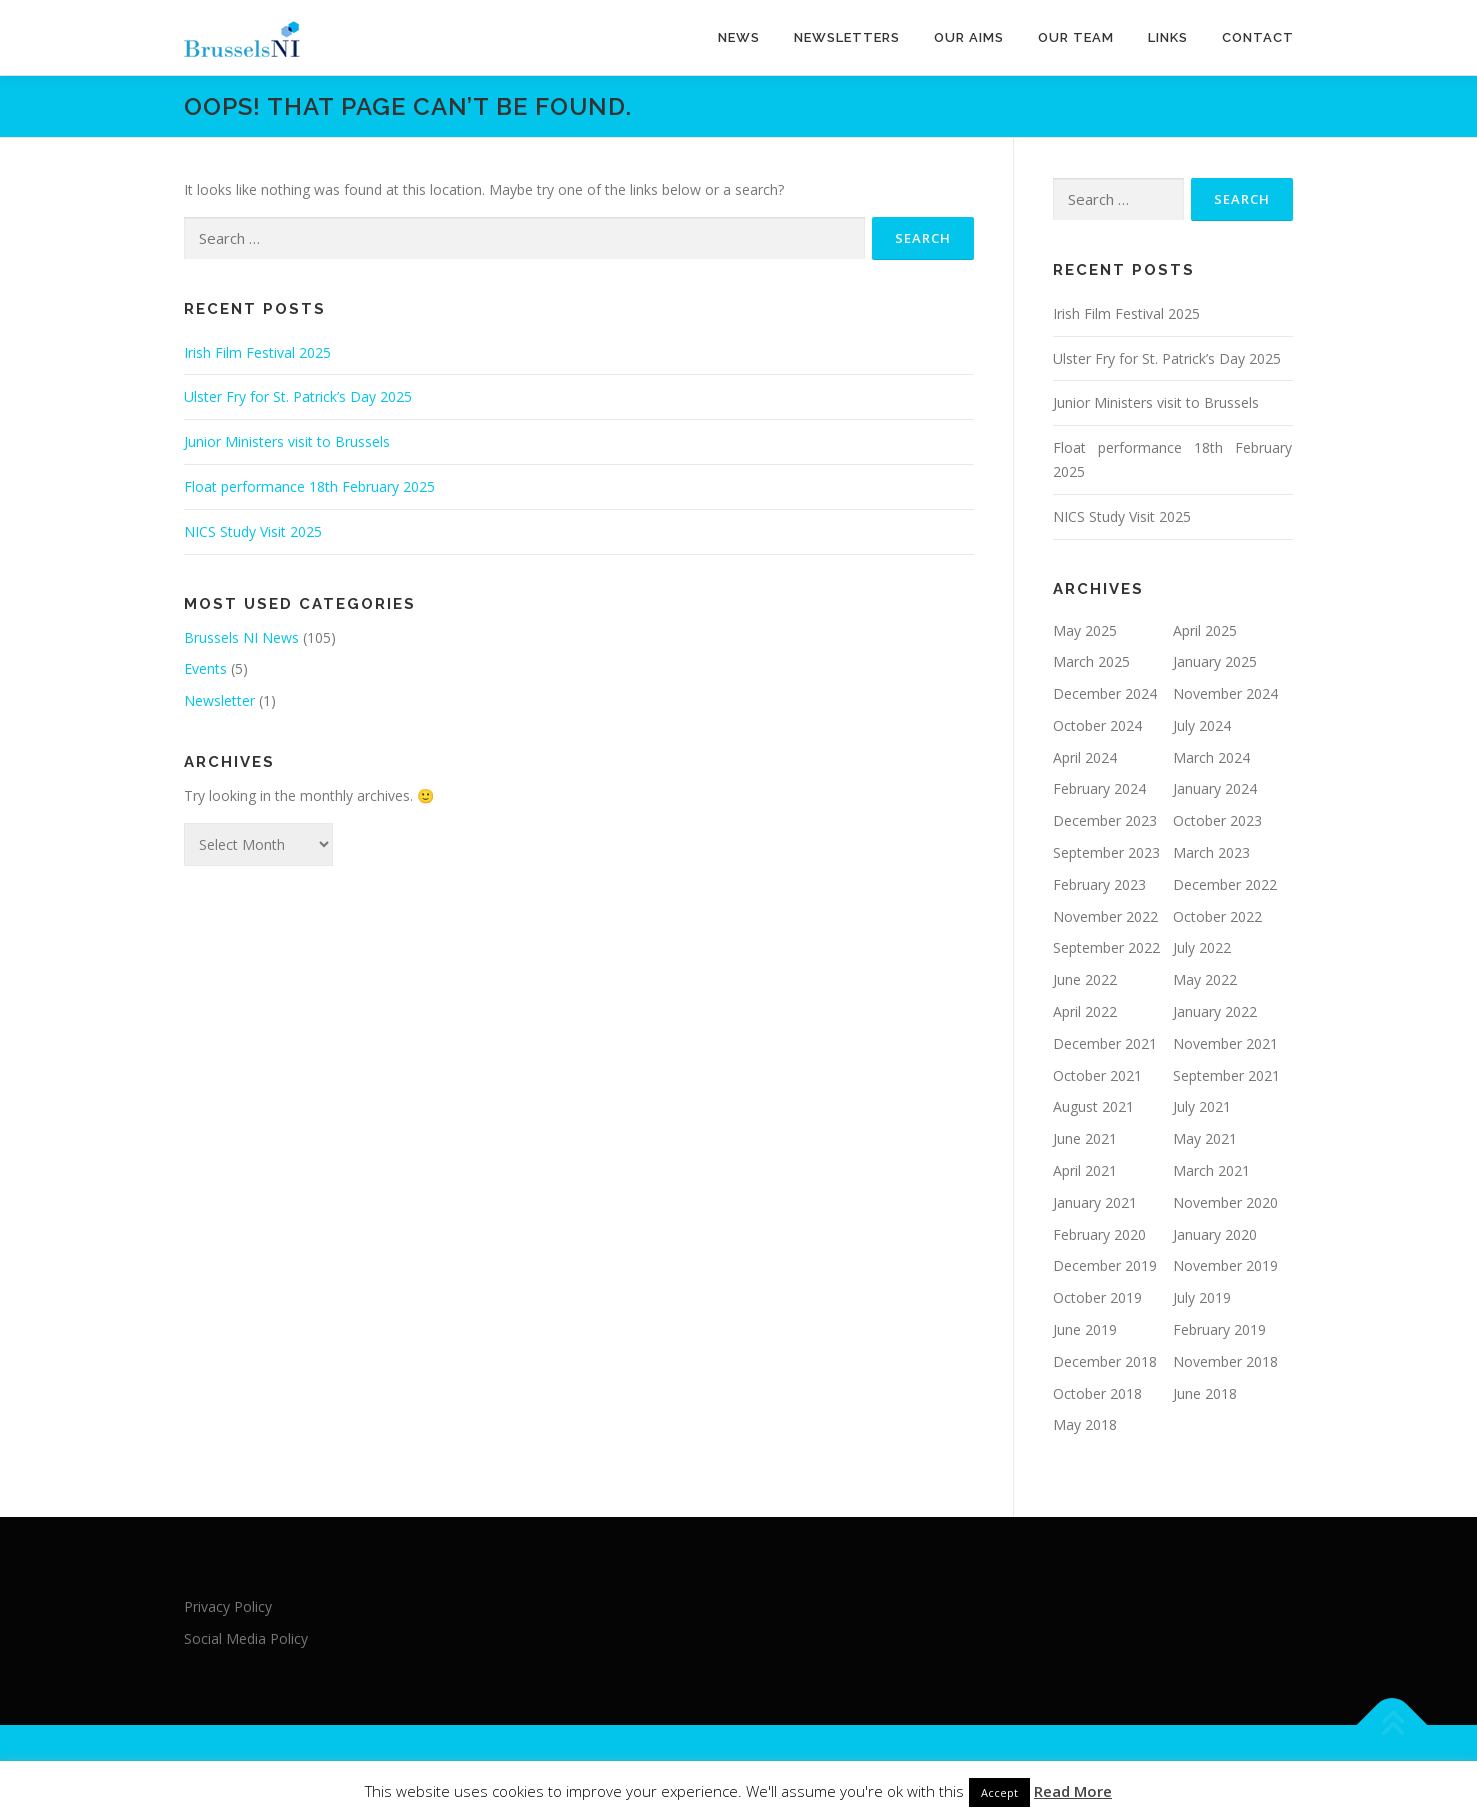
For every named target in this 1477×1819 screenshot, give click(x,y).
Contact (1258, 37)
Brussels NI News (241, 637)
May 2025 (1085, 630)
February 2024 (1099, 788)
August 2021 (1093, 1106)
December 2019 (1105, 1265)
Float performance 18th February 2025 (309, 486)
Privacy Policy (228, 1606)
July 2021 (1202, 1106)
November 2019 (1225, 1265)
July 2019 (1202, 1297)
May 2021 (1205, 1138)
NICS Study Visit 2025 (253, 531)
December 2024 (1105, 693)
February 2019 (1219, 1329)
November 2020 (1225, 1202)
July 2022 (1202, 947)
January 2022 (1215, 1011)
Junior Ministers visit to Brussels (287, 441)
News (739, 37)
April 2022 (1085, 1011)
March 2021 (1211, 1170)
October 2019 (1097, 1297)
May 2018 (1085, 1424)
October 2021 (1097, 1075)
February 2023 (1099, 884)
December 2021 (1105, 1043)
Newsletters (847, 37)
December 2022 (1225, 884)
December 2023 (1105, 820)
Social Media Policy (246, 1638)
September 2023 (1106, 852)
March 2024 (1211, 757)
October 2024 (1097, 725)
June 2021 (1085, 1138)
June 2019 (1085, 1329)
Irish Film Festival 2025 (257, 352)
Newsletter (219, 700)
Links (1168, 37)
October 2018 (1097, 1393)
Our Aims (969, 37)
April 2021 (1085, 1170)
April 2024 (1085, 757)
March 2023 (1211, 852)
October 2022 (1217, 916)
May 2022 (1205, 979)
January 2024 (1215, 788)
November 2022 (1105, 916)
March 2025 (1091, 661)
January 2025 (1215, 661)
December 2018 (1105, 1361)
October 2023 (1217, 820)
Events (205, 668)
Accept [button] (999, 1792)
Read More (1073, 1791)
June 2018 (1205, 1393)
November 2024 (1225, 693)
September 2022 (1106, 947)
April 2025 (1205, 630)
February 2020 (1099, 1234)
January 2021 (1095, 1202)
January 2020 (1215, 1234)
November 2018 (1225, 1361)
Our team (1076, 37)
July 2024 (1202, 725)
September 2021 (1226, 1075)
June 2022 (1085, 979)
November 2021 (1225, 1043)
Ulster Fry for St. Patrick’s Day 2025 (298, 396)
